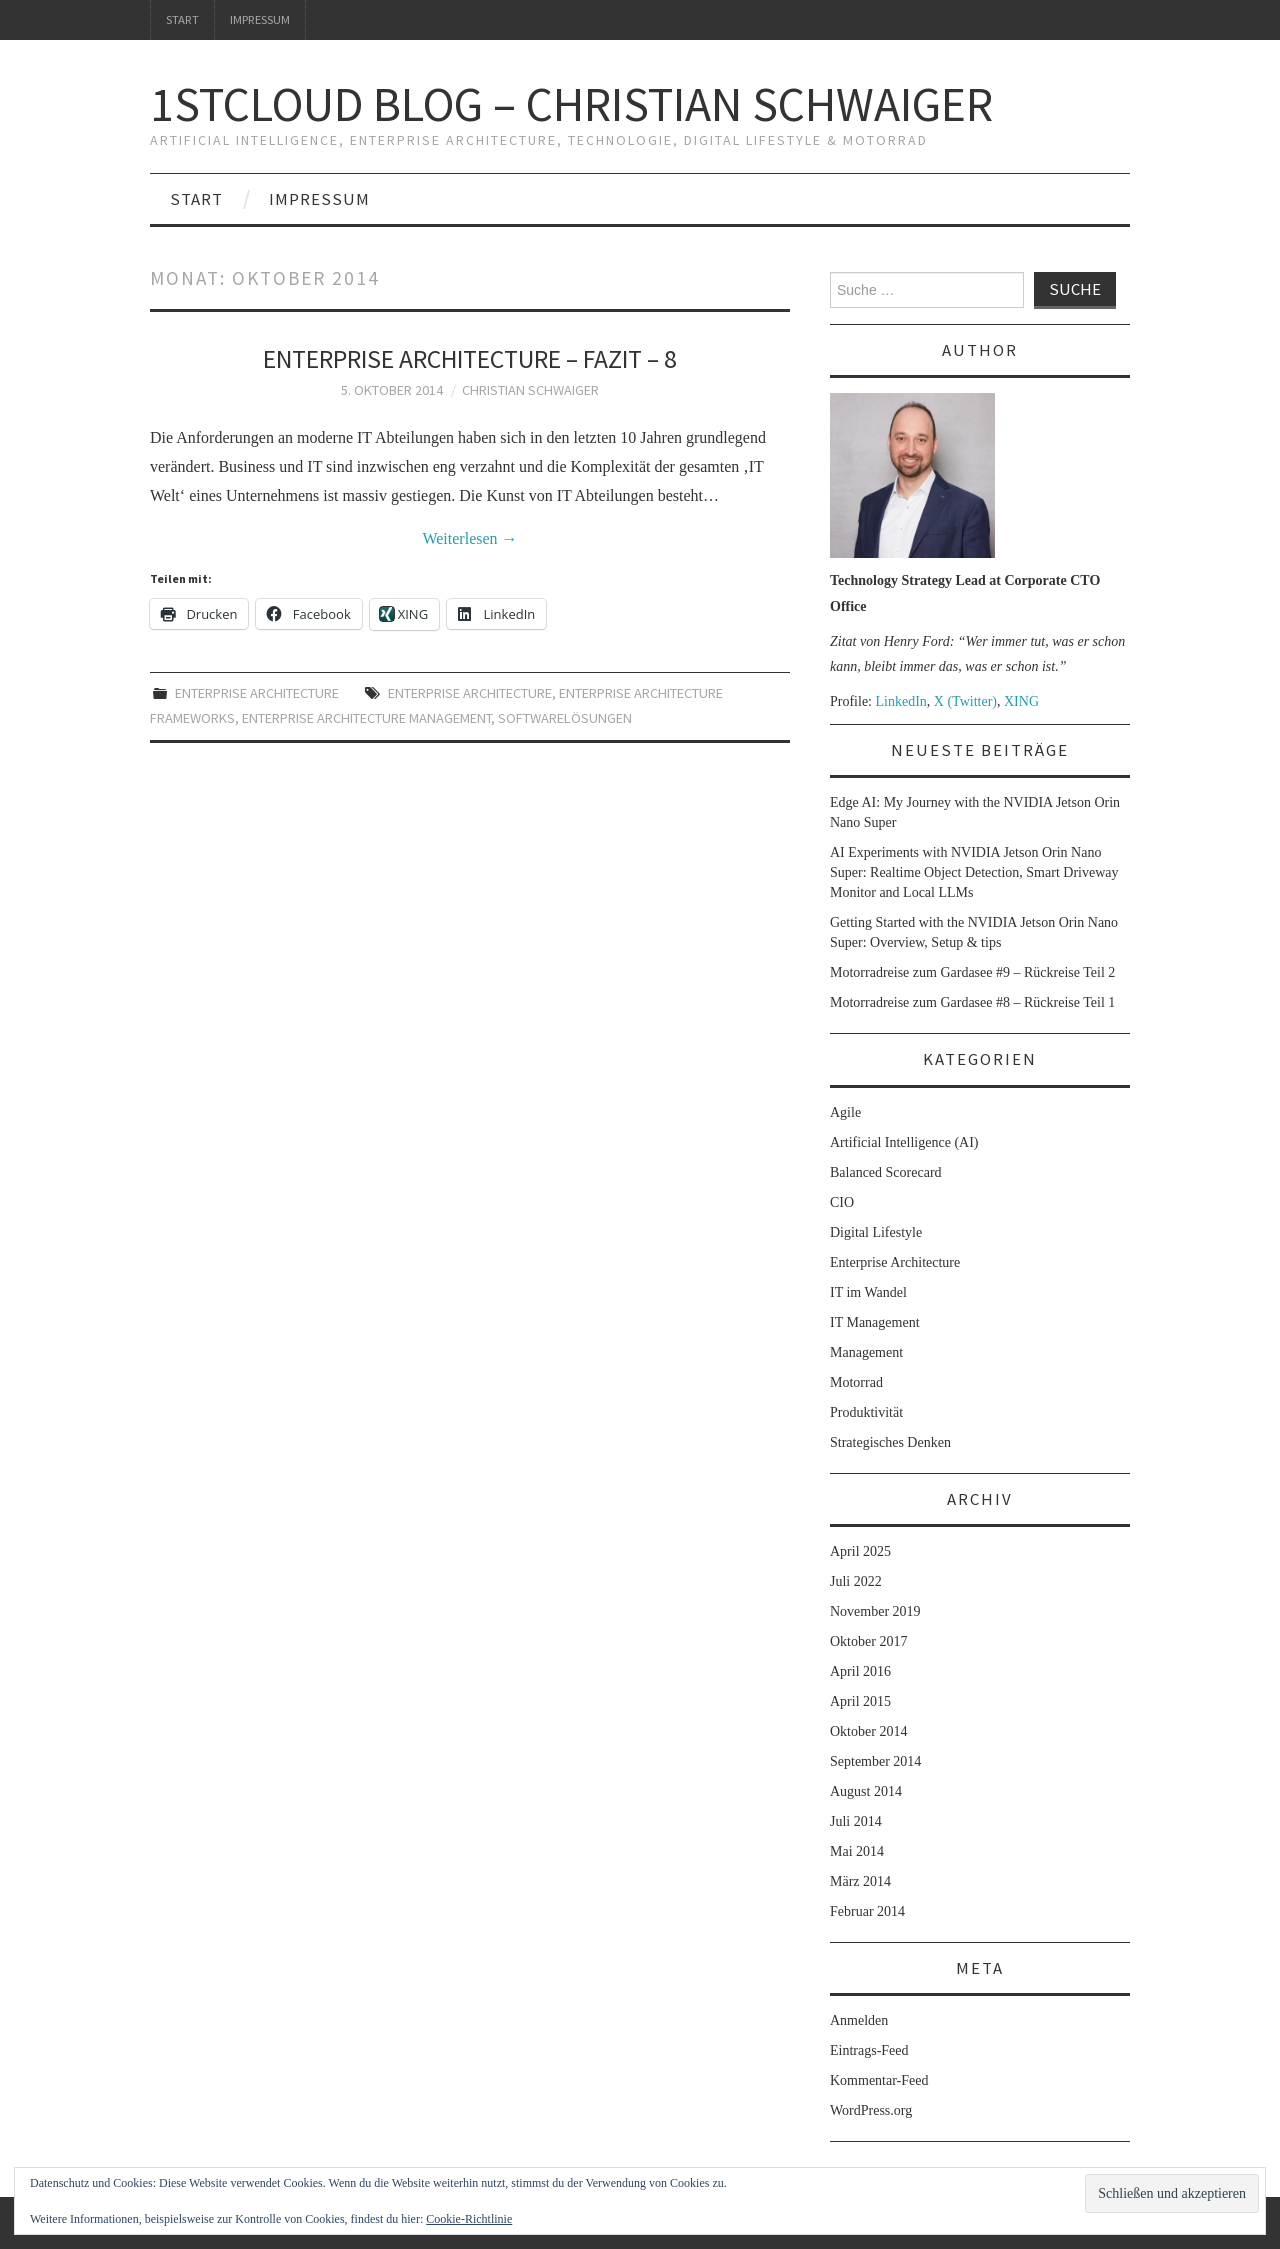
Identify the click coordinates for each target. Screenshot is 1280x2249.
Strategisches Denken (890, 1442)
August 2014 (866, 1791)
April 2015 (860, 1701)
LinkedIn (901, 701)
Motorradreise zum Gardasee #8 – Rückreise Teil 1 (972, 1002)
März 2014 (860, 1881)
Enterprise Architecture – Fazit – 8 (470, 359)
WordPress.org (871, 2110)
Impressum (260, 19)
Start (182, 19)
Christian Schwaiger (530, 390)
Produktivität (866, 1412)
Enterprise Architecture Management (366, 718)
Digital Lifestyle (876, 1232)
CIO (842, 1202)
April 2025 (860, 1551)
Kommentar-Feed (879, 2080)
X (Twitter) (965, 701)
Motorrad (856, 1382)
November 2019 (875, 1611)
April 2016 (860, 1671)
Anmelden (859, 2020)
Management (866, 1352)
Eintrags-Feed (869, 2050)
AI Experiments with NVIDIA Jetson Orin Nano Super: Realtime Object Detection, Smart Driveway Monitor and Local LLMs (974, 872)
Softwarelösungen (565, 718)
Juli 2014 (856, 1821)
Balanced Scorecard (886, 1172)
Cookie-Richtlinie (469, 2219)
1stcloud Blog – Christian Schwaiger (571, 104)
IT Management (875, 1322)
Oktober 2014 (868, 1731)
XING (1021, 701)
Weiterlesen (469, 538)
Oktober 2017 (868, 1641)
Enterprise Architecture (257, 693)
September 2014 (875, 1761)
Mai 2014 (857, 1851)
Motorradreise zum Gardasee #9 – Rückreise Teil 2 (972, 972)
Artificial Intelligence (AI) (904, 1142)
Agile (845, 1112)
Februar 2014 (867, 1911)
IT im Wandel (868, 1292)
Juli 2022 (856, 1581)
